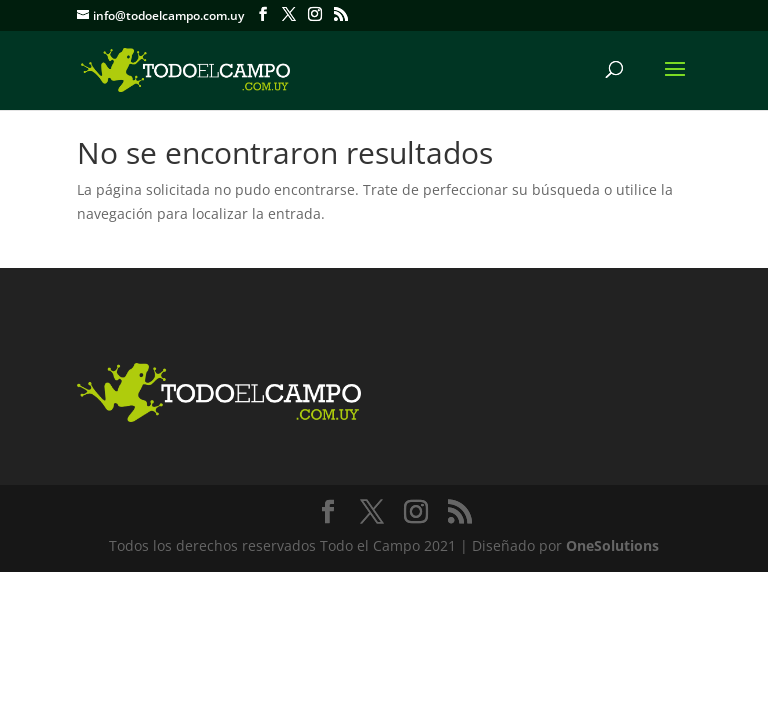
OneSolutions (612, 545)
